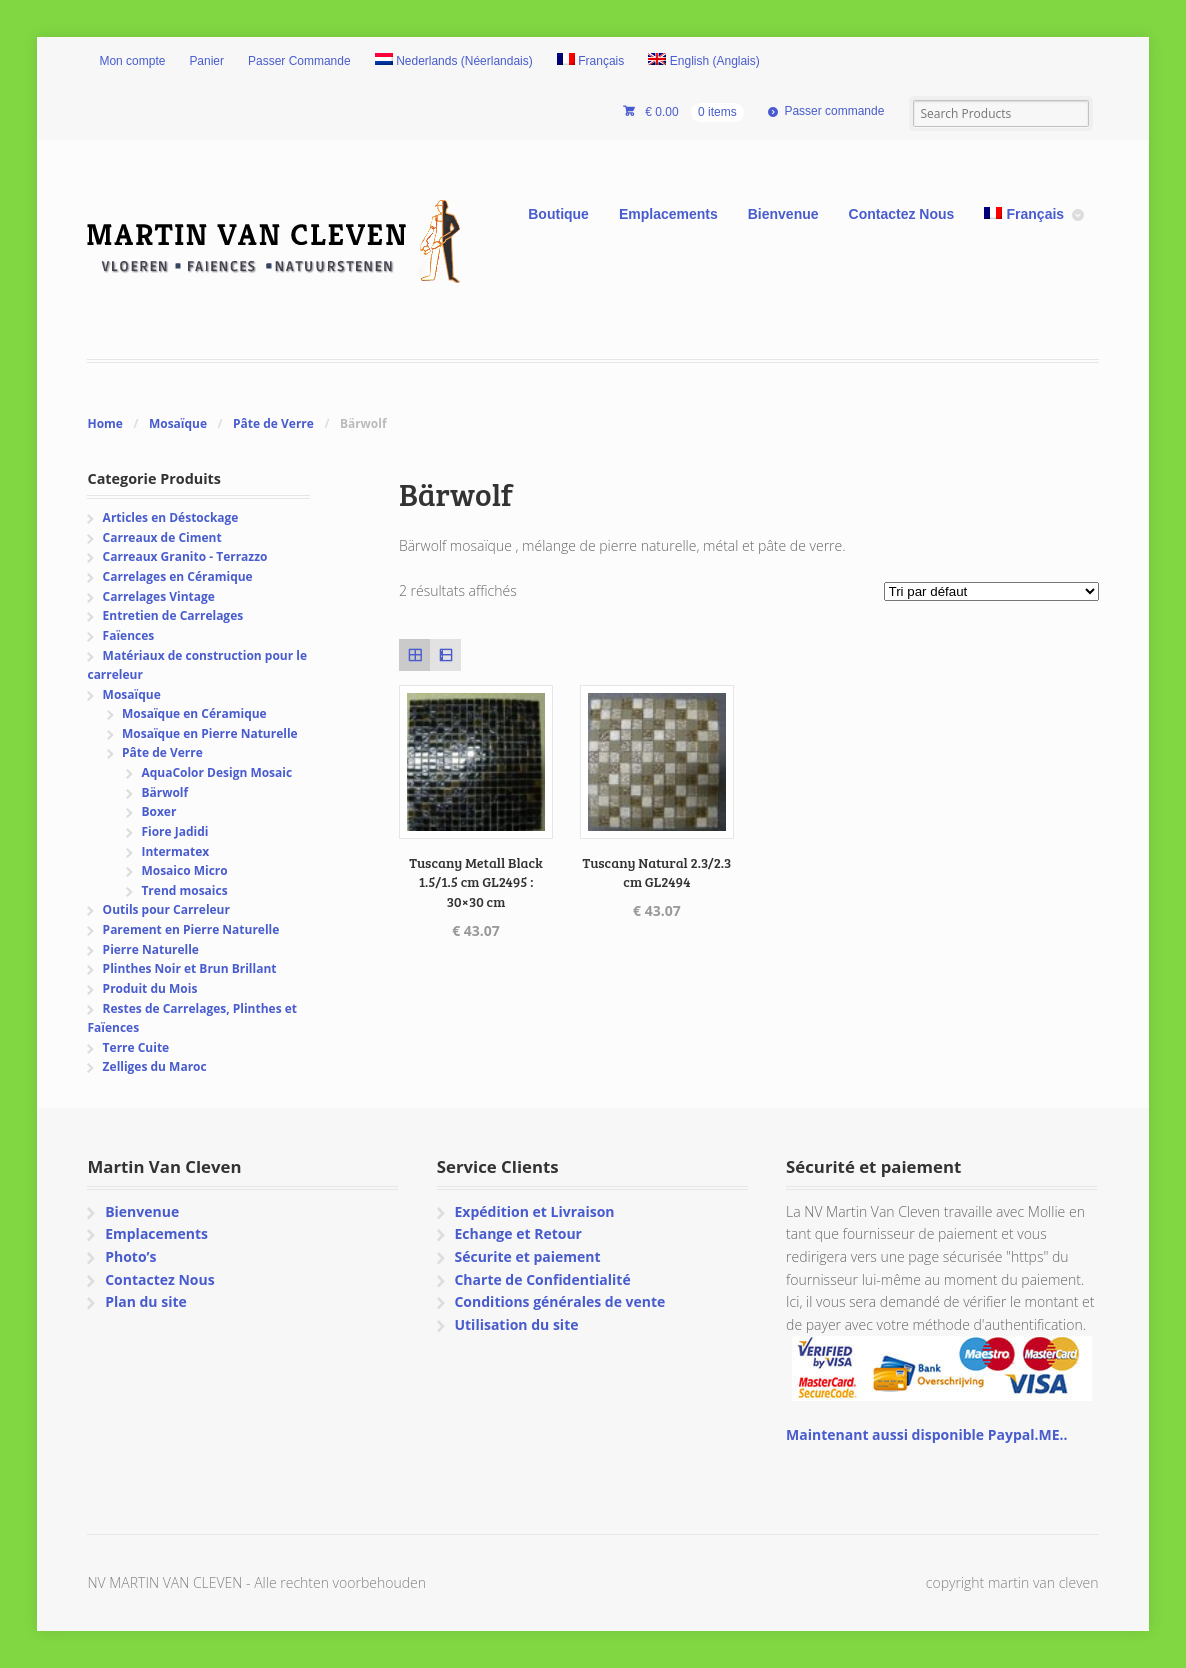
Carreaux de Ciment (162, 537)
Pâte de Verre (273, 423)
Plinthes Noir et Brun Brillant (190, 968)
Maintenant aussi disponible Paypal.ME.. (926, 1434)
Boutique (558, 214)
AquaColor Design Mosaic (216, 772)
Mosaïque (178, 423)
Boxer (158, 811)
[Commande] (991, 591)
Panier (206, 61)
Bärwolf (164, 792)
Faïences (129, 635)
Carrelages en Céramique (178, 576)
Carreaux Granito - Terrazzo (185, 556)
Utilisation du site (516, 1324)
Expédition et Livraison (534, 1211)
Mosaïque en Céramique (194, 713)
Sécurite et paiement (527, 1256)
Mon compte (132, 61)
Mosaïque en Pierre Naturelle (210, 733)
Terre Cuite (136, 1047)
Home (104, 423)
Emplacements (668, 214)
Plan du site (146, 1301)
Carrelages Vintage (159, 596)
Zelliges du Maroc (155, 1066)
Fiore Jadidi (174, 831)
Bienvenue (783, 214)
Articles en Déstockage (171, 517)
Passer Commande (299, 61)
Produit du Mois (150, 988)
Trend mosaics (184, 890)
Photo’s (130, 1256)
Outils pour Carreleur (166, 909)
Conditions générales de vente (559, 1301)
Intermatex (175, 851)
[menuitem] (454, 62)
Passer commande (834, 111)
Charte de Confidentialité (542, 1279)
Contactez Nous (902, 214)
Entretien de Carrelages (173, 615)
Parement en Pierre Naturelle (191, 929)
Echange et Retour (518, 1233)
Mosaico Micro (184, 870)
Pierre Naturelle (151, 949)
